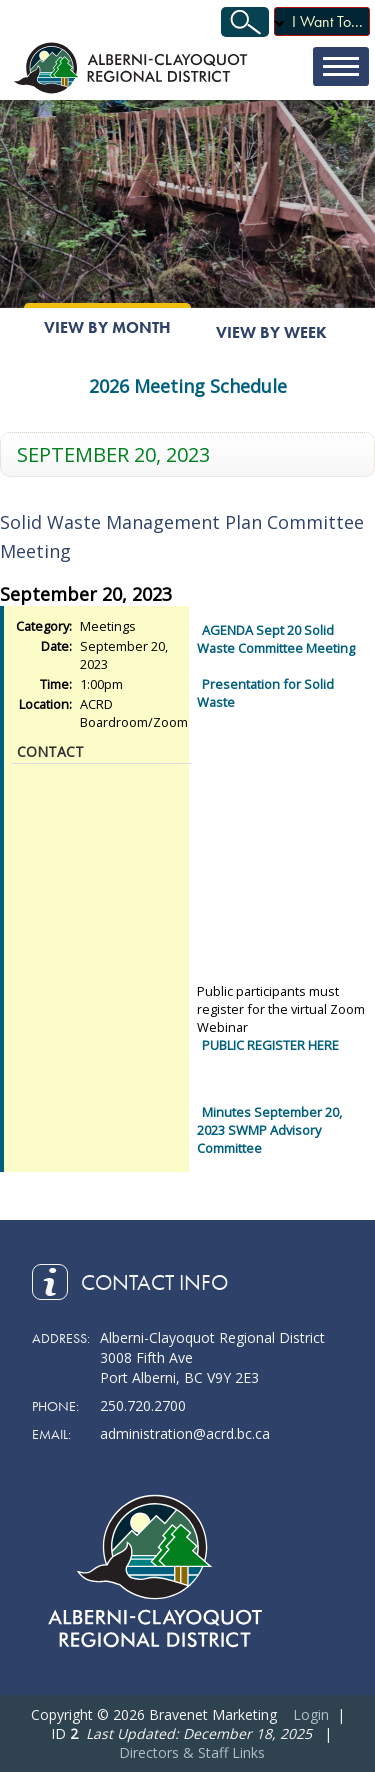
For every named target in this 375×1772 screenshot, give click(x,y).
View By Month (107, 327)
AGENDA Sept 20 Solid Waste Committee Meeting (276, 639)
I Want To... (327, 21)
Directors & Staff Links (192, 1752)
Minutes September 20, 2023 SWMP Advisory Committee (269, 1130)
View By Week (271, 332)
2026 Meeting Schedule (188, 386)
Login (311, 1714)
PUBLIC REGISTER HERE (270, 1045)
